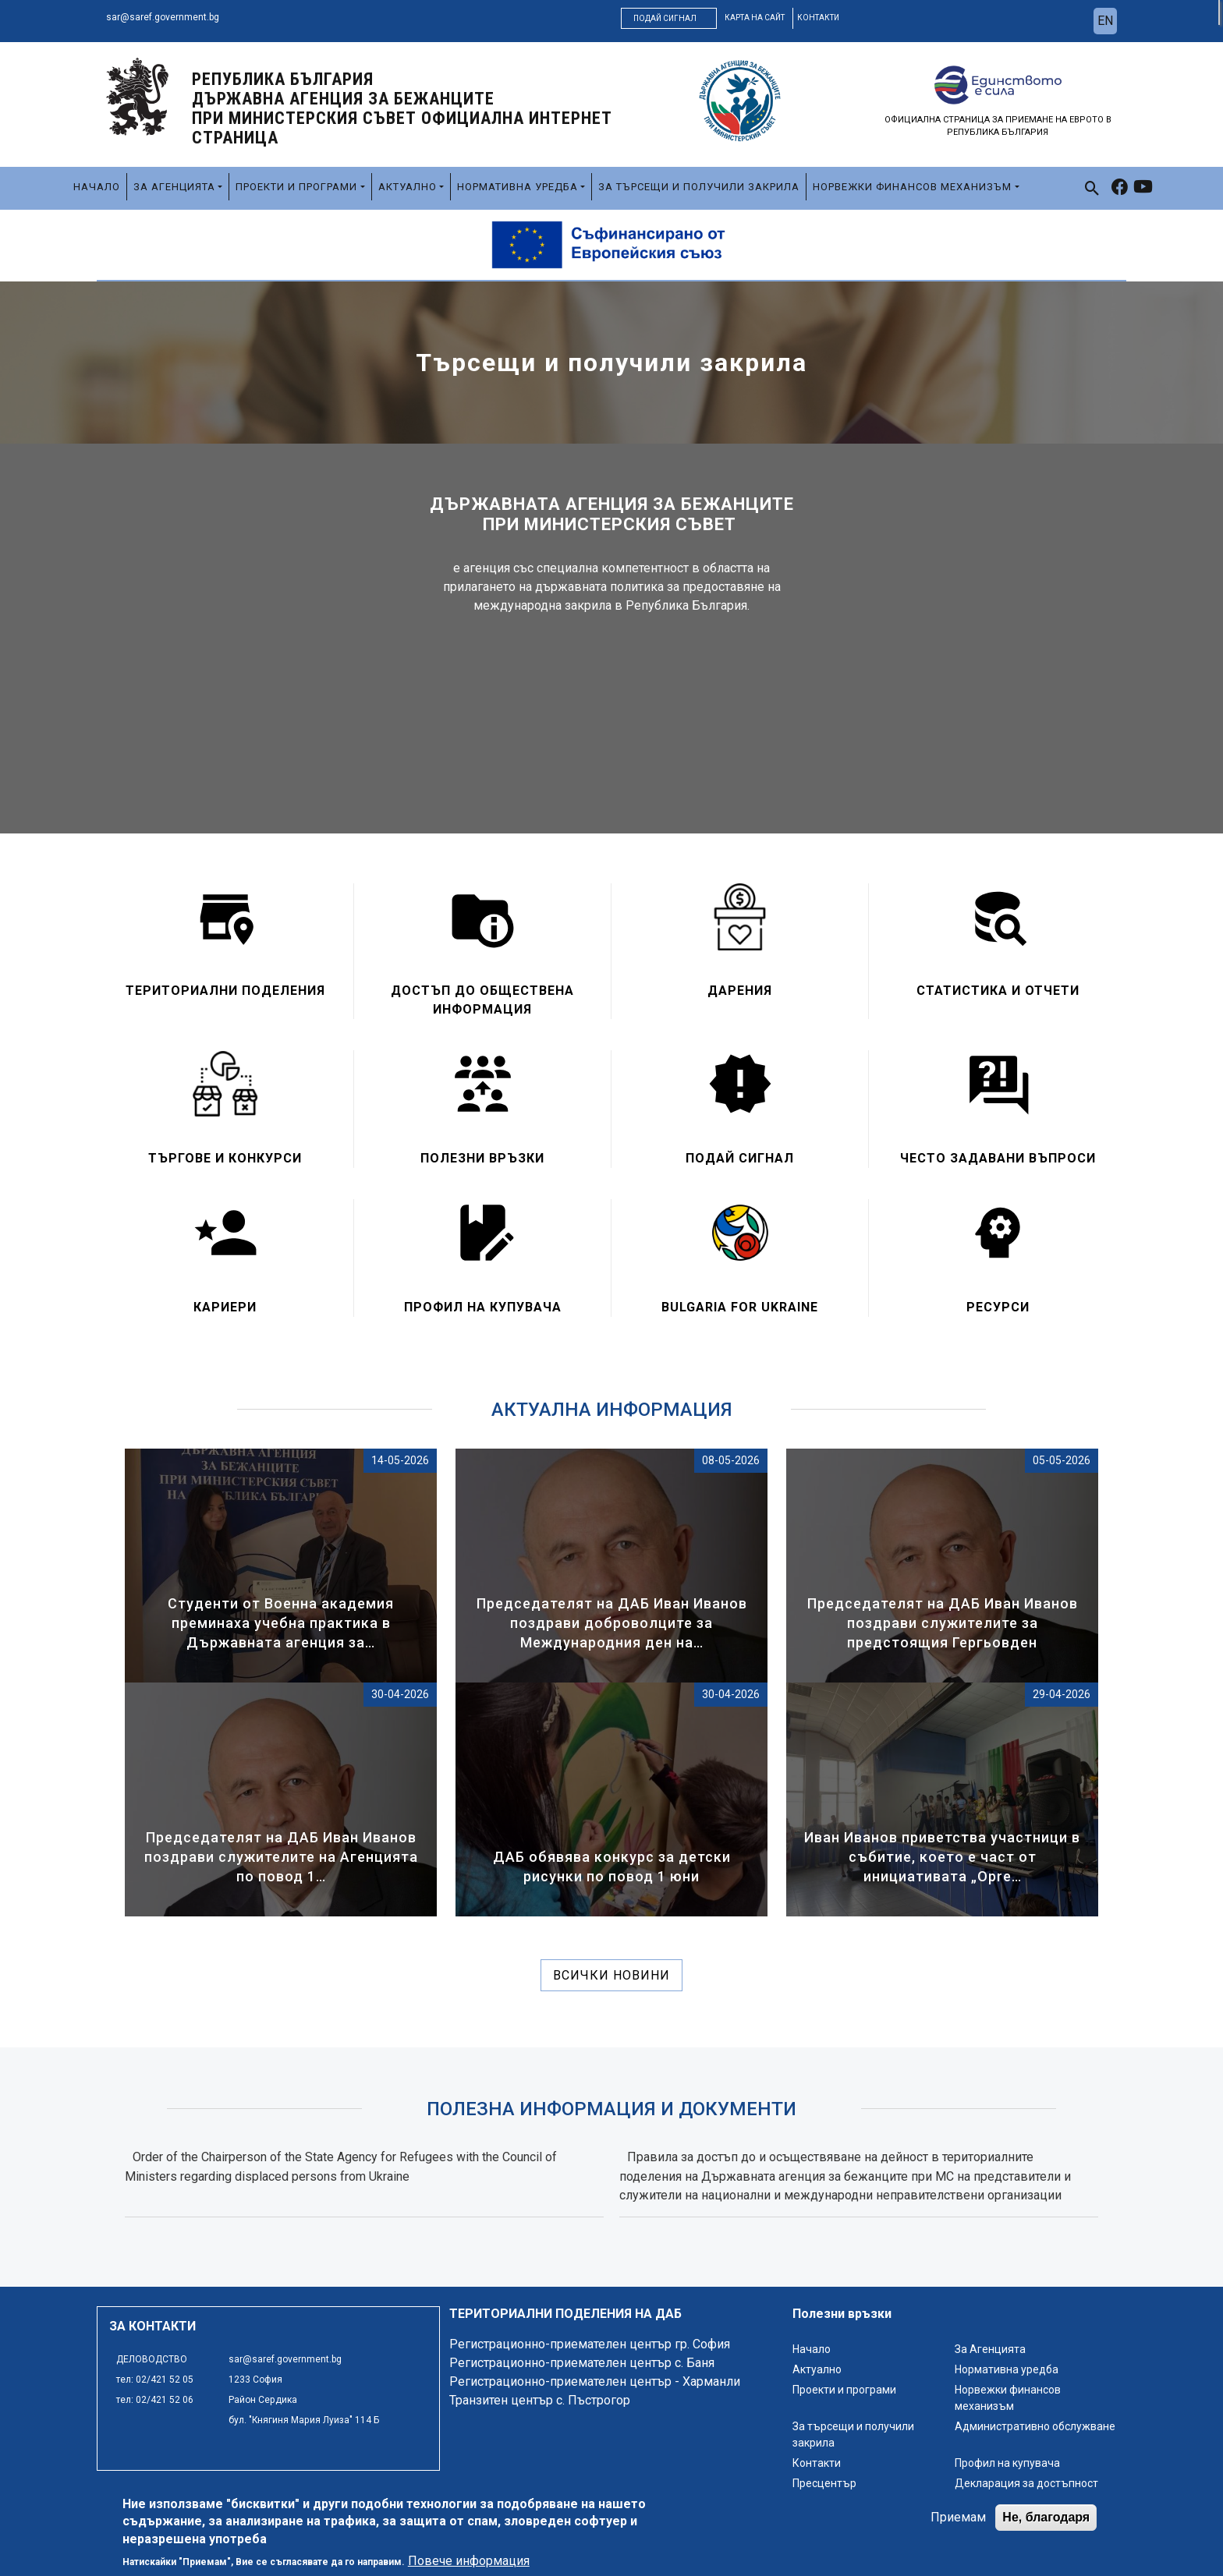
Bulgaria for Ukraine (739, 1307)
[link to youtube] (1143, 188)
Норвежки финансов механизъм (912, 187)
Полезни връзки (482, 1158)
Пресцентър (824, 2483)
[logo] (137, 95)
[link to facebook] (1119, 188)
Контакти (816, 2463)
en (1105, 20)
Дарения (739, 990)
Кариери (225, 1307)
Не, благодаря (1046, 2522)
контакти (818, 17)
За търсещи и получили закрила (698, 187)
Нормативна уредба (517, 187)
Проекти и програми (296, 187)
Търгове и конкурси (225, 1158)
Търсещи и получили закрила (611, 362)
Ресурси (998, 1307)
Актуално (407, 187)
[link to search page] (1092, 188)
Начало (96, 187)
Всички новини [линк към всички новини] (611, 1975)
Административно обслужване (1035, 2426)
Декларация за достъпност (1026, 2483)
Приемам (958, 2522)
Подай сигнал (665, 18)
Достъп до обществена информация (482, 1000)
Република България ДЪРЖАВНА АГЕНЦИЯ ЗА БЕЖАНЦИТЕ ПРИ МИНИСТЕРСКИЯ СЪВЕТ (402, 108)
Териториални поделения (225, 990)
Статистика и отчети (997, 990)
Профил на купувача (483, 1307)
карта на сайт (755, 17)
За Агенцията (174, 187)
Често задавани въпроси (998, 1158)
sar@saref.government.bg (162, 17)
